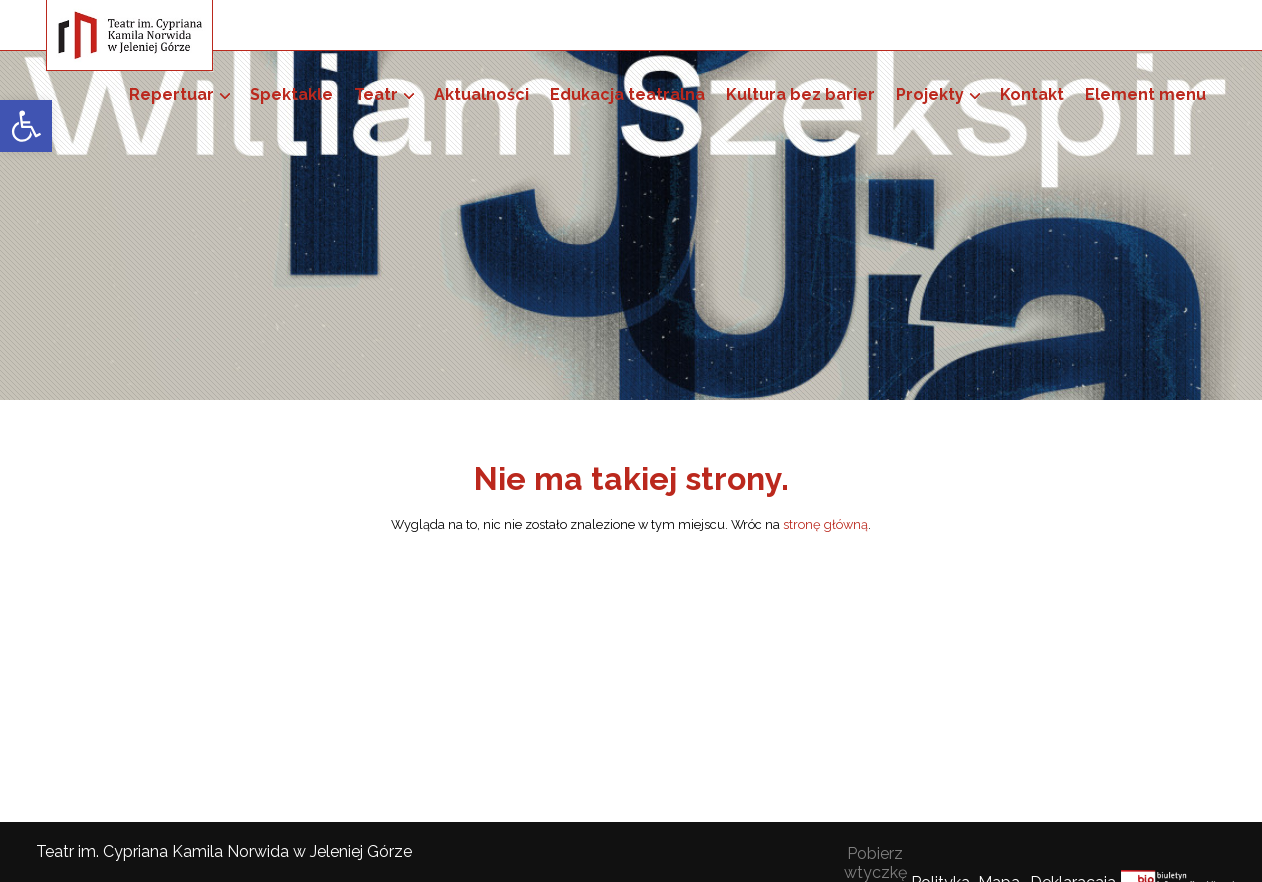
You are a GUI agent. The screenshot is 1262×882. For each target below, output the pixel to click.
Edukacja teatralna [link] (627, 94)
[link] (26, 126)
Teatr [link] (376, 94)
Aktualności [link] (481, 94)
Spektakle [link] (291, 94)
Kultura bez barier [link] (800, 94)
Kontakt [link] (1032, 94)
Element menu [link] (1145, 94)
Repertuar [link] (171, 94)
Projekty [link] (930, 94)
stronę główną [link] (825, 524)
